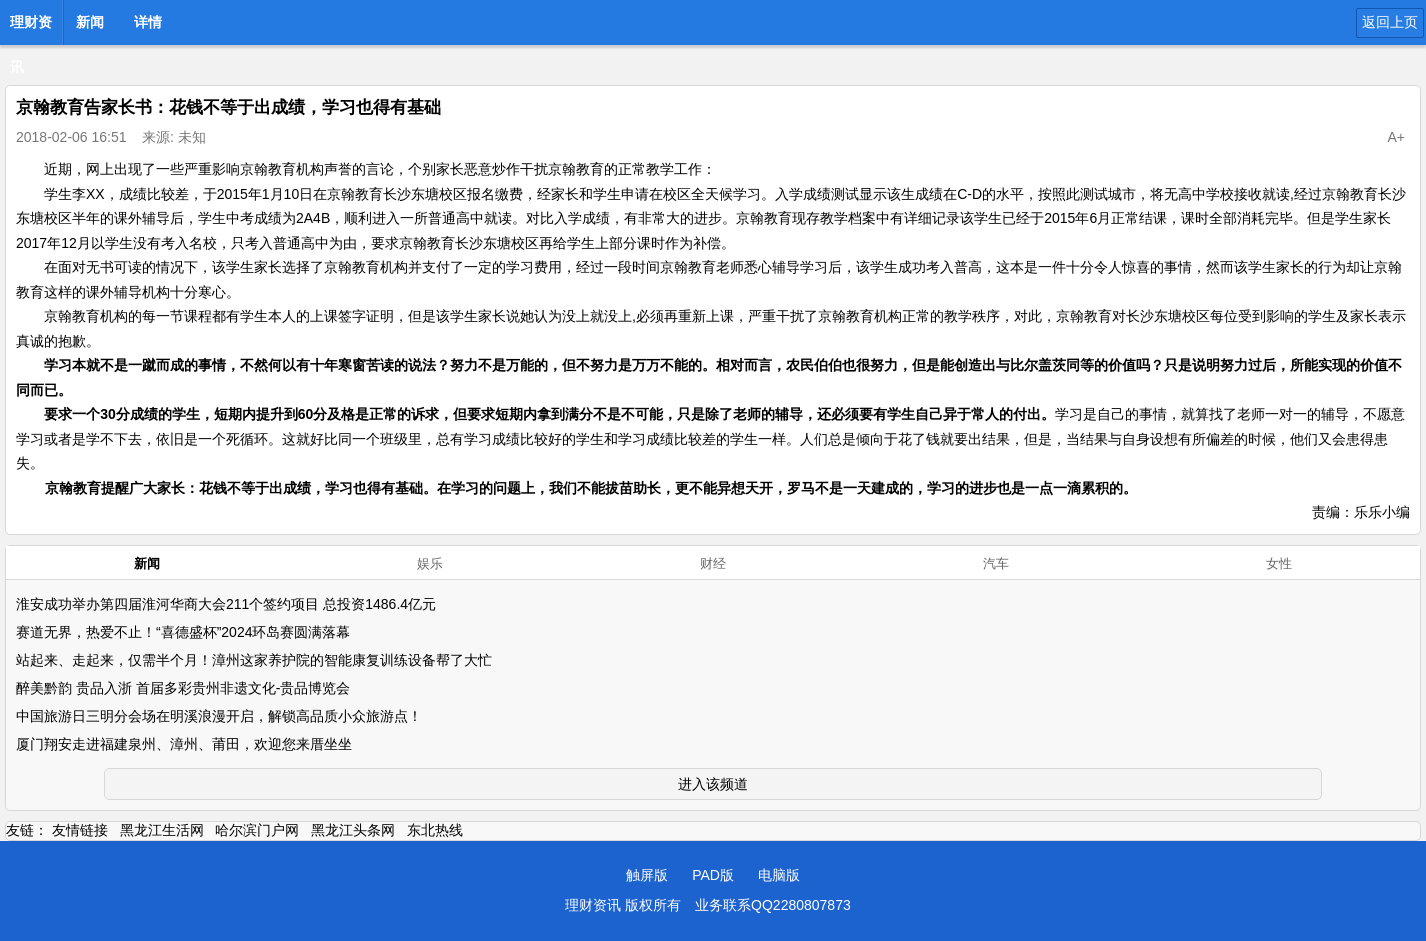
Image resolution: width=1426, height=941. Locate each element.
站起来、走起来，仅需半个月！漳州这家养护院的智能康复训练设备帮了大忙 (254, 660)
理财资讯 (31, 28)
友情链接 (80, 830)
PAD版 (713, 875)
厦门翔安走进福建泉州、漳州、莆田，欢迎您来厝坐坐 (184, 744)
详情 (148, 22)
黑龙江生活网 (162, 830)
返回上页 (1390, 22)
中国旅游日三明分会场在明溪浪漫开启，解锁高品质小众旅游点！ (219, 716)
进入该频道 (713, 784)
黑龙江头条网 (353, 830)
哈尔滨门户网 (257, 830)
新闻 (90, 22)
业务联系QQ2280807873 (773, 905)
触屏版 (647, 875)
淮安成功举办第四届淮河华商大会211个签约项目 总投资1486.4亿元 (226, 604)
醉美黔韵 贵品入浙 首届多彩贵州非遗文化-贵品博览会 (183, 688)
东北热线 (435, 830)
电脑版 (779, 875)
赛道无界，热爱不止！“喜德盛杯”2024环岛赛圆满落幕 (183, 632)
